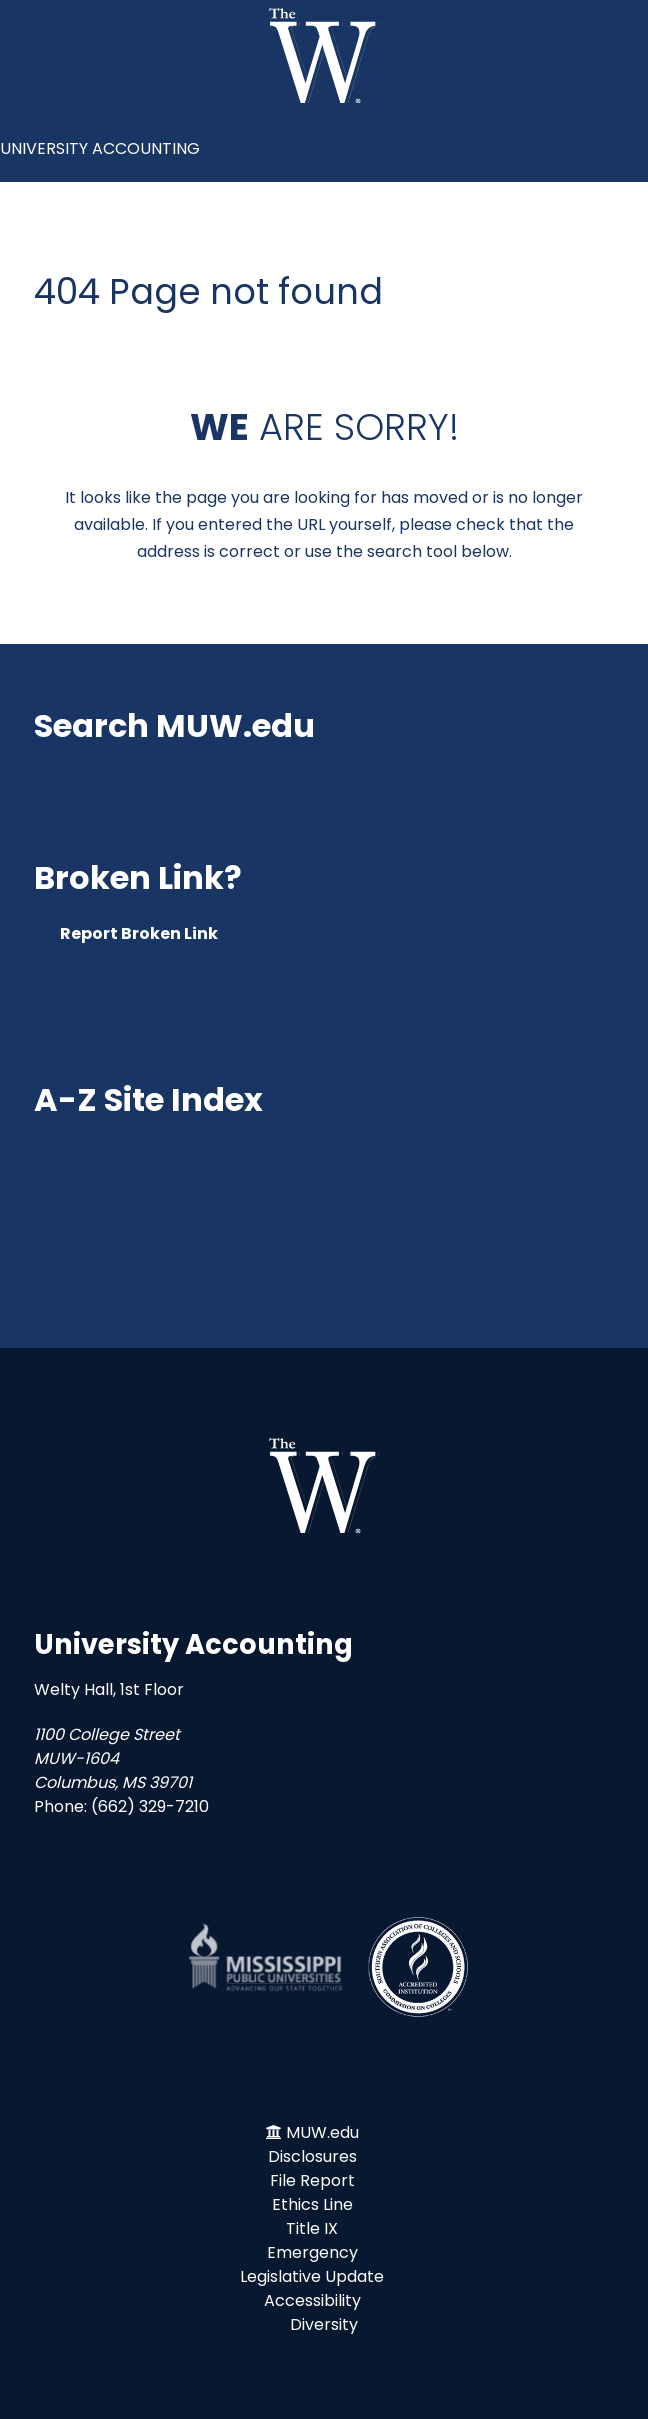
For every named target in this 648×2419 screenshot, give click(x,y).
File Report (312, 2180)
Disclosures (312, 2156)
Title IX (312, 2228)
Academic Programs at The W (324, 1292)
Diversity (324, 2324)
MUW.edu (322, 2132)
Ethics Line (312, 2204)
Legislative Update (312, 2276)
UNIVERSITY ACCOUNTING (100, 148)
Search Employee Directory (324, 1250)
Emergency (312, 2252)
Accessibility (312, 2300)
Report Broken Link (139, 933)
